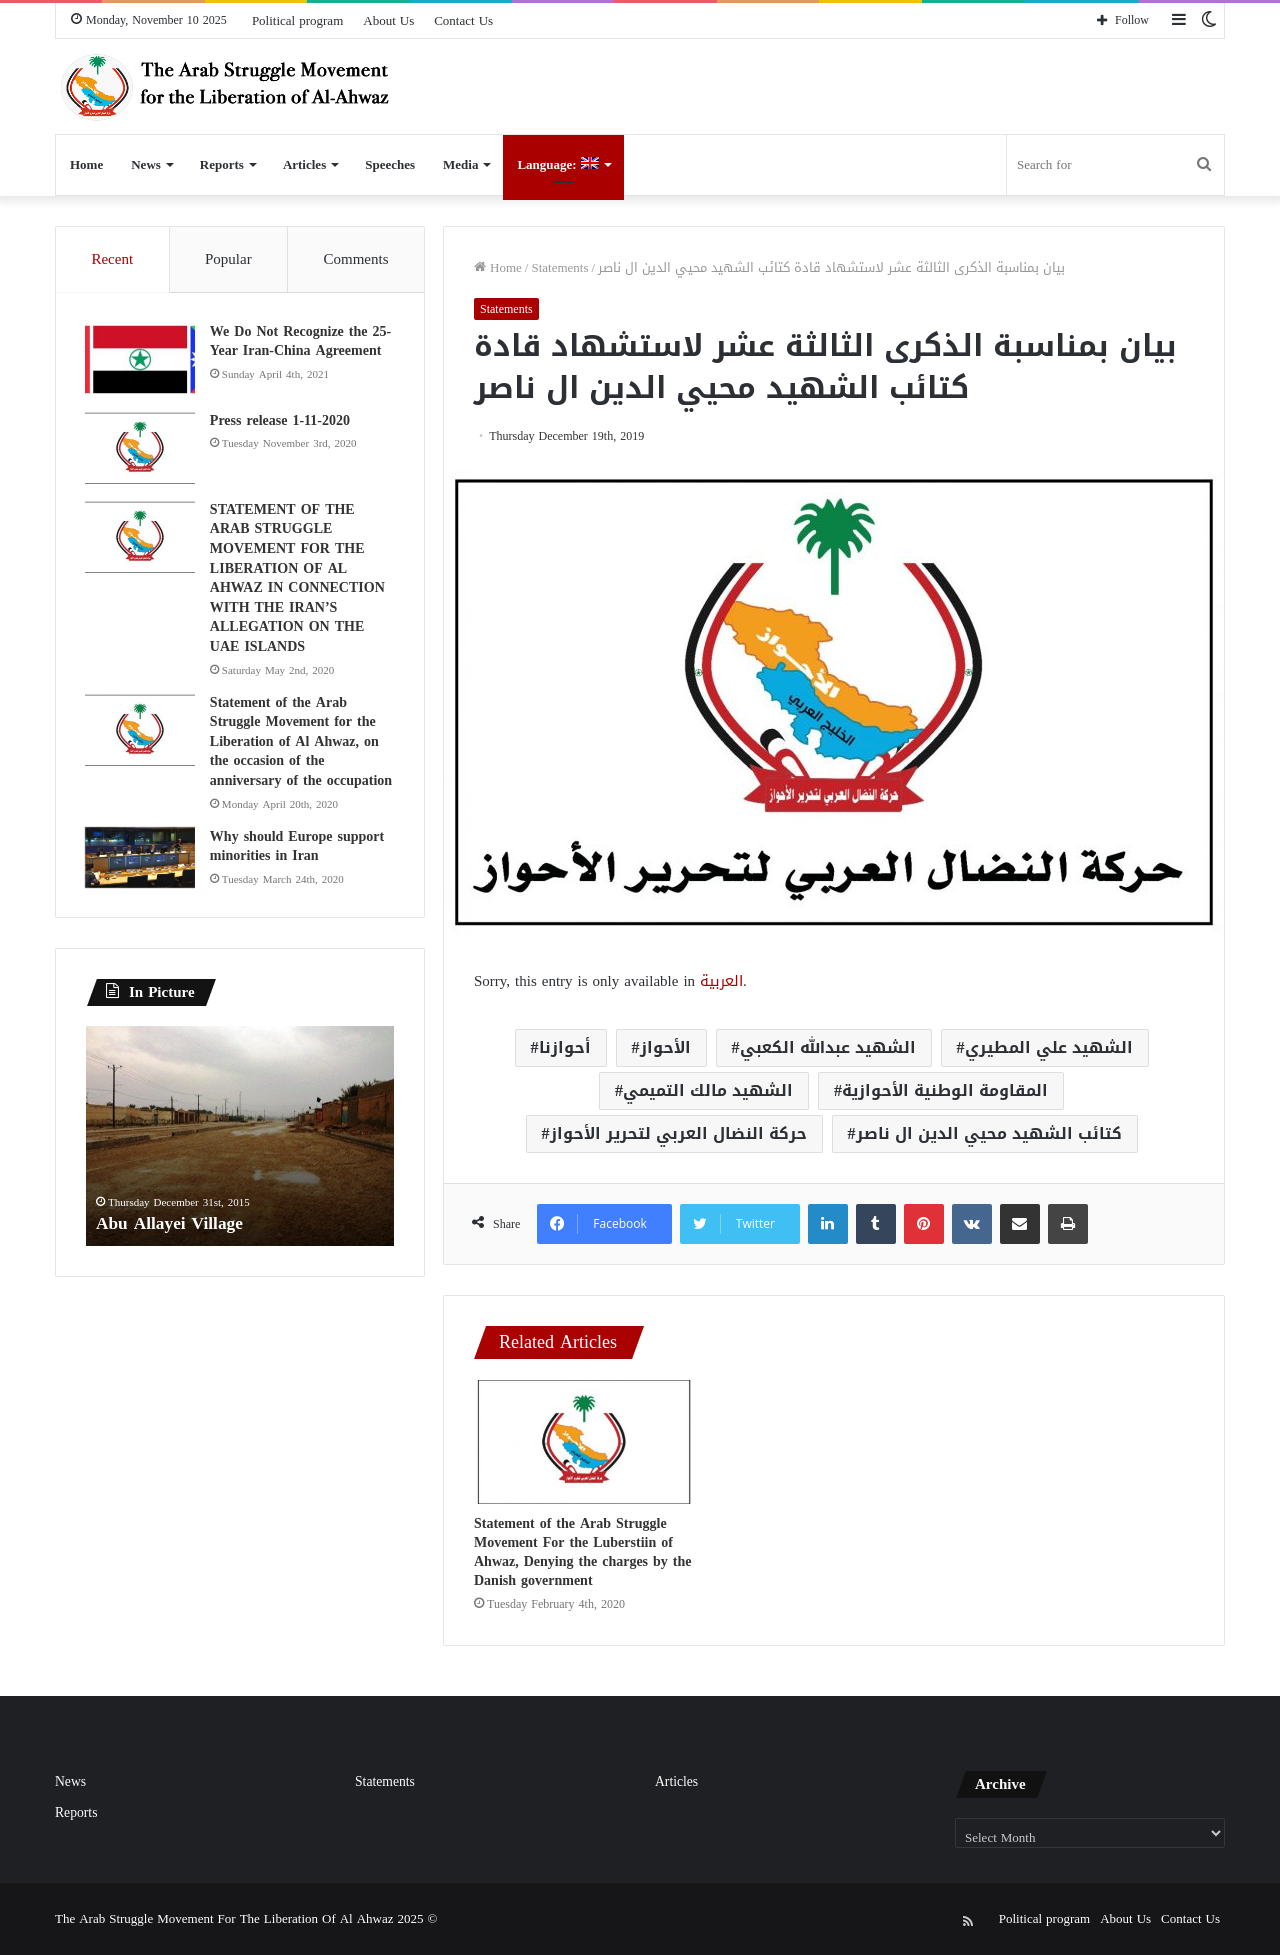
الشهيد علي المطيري (1049, 1047)
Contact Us (463, 20)
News (146, 164)
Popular (228, 259)
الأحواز (665, 1047)
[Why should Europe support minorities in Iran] (141, 859)
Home (86, 164)
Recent (112, 259)
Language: (557, 164)
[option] (240, 1139)
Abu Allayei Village (172, 1225)
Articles (304, 164)
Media (460, 164)
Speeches (390, 164)
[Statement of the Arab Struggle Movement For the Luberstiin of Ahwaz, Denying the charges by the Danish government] (584, 1442)
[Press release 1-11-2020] (141, 449)
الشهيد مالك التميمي (708, 1090)
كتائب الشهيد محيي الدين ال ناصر (989, 1133)
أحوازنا (565, 1047)
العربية (721, 981)
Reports (222, 164)
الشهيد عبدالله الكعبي (828, 1047)
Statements (559, 267)
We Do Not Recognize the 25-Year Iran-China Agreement (301, 342)
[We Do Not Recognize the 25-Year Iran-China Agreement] (141, 360)
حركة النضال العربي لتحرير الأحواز (678, 1133)
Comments (356, 259)
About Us (388, 20)
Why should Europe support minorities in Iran (298, 847)
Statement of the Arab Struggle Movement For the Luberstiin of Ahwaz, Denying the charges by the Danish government (583, 1552)
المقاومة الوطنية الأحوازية (945, 1090)
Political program (297, 20)
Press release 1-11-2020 (281, 421)
